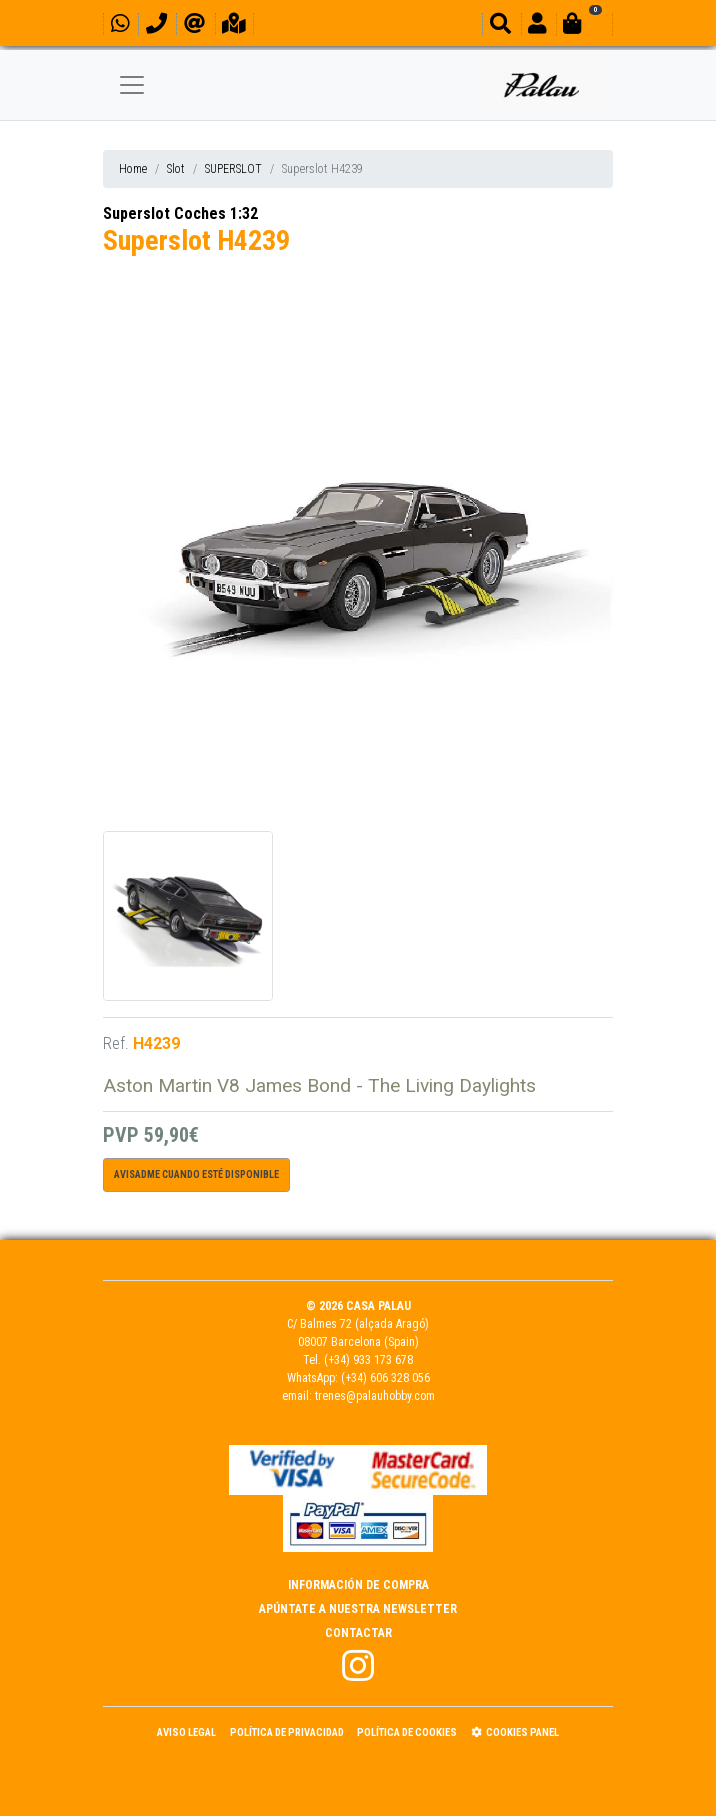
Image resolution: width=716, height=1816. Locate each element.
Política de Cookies (407, 1732)
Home (133, 169)
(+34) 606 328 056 (385, 1378)
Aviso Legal (186, 1732)
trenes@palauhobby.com (375, 1396)
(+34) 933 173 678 (368, 1360)
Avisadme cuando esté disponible (196, 1174)
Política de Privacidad (287, 1732)
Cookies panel (515, 1732)
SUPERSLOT (233, 169)
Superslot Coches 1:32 (180, 213)
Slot (176, 169)
